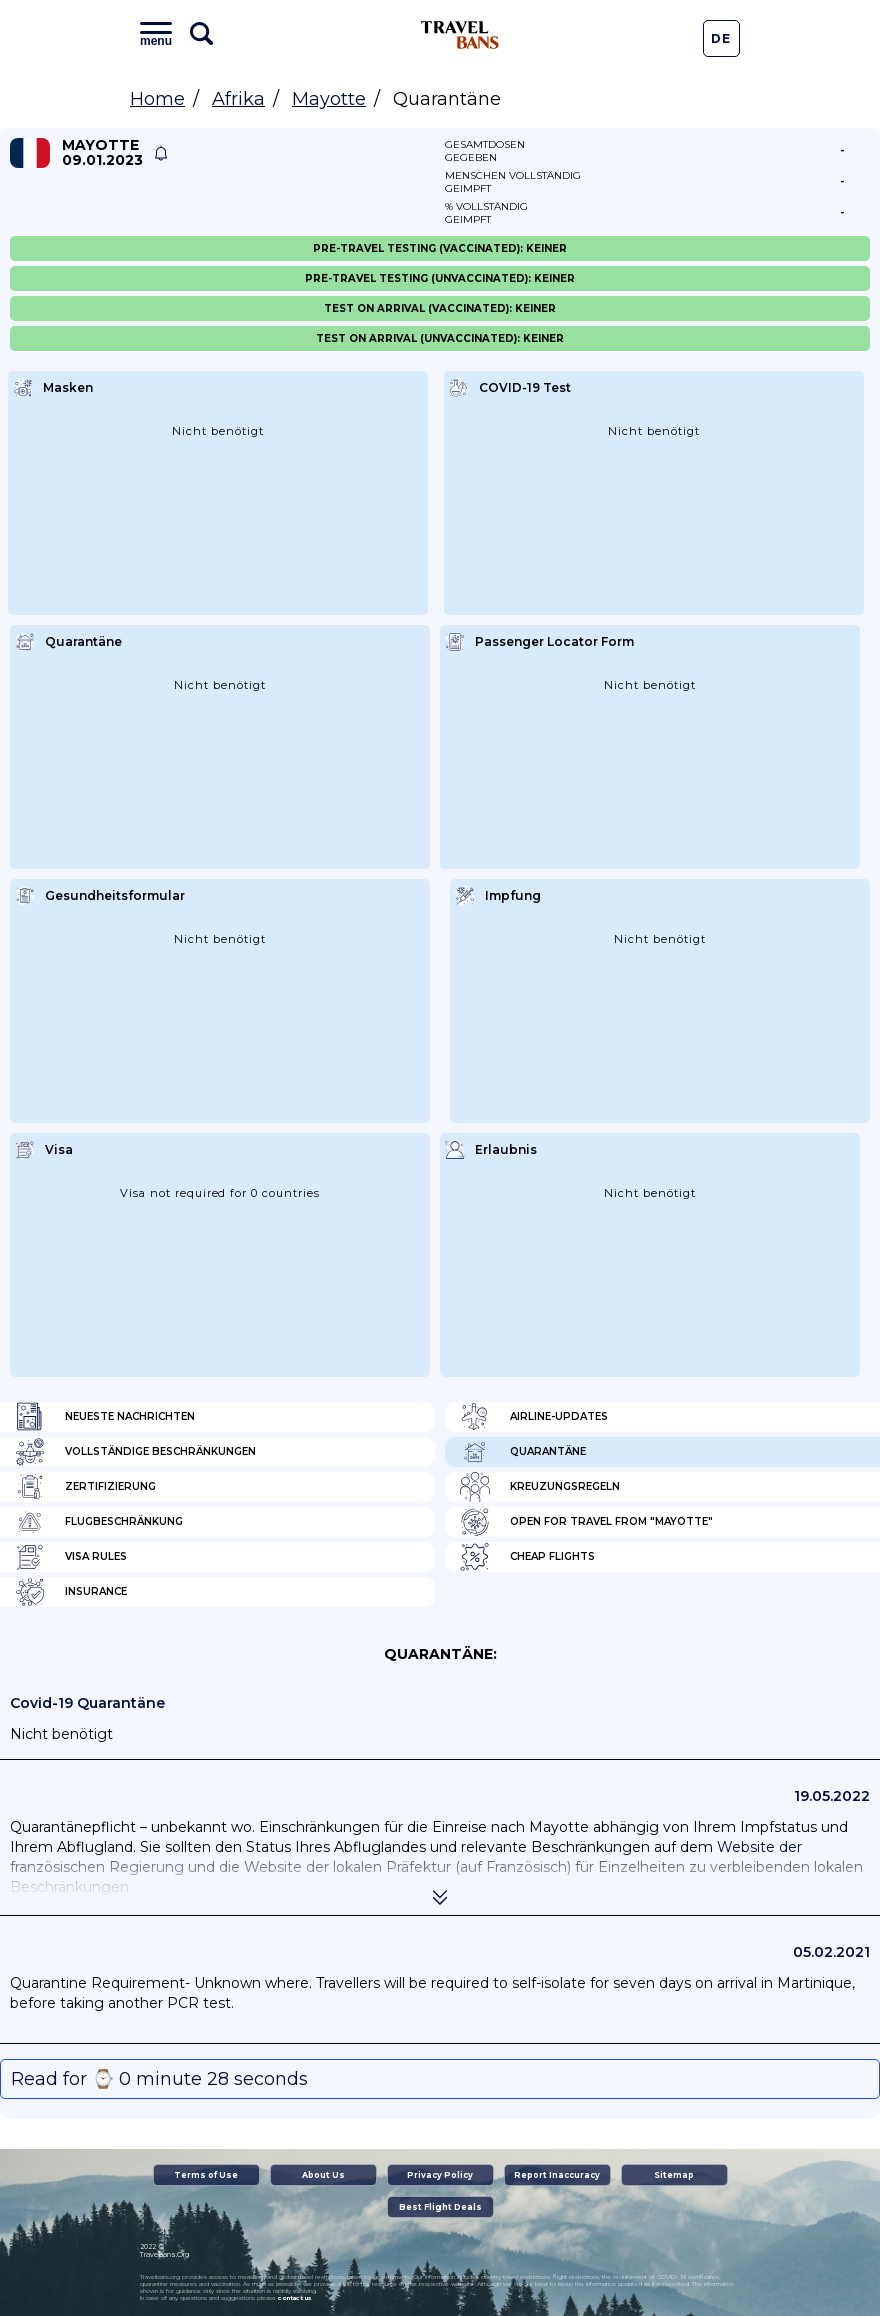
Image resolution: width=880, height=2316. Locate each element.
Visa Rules (71, 1557)
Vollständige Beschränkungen (135, 1452)
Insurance (71, 1592)
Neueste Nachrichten (105, 1417)
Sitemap (674, 2175)
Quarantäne (523, 1452)
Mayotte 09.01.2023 (102, 153)
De (721, 38)
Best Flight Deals (440, 2207)
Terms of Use (206, 2175)
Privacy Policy (440, 2175)
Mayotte (329, 99)
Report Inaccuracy (557, 2175)
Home (157, 99)
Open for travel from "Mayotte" (586, 1522)
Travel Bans (460, 35)
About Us (323, 2175)
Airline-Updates (534, 1417)
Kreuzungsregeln (540, 1487)
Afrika (238, 99)
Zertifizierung (85, 1487)
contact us (294, 2298)
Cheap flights (527, 1557)
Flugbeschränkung (99, 1522)
